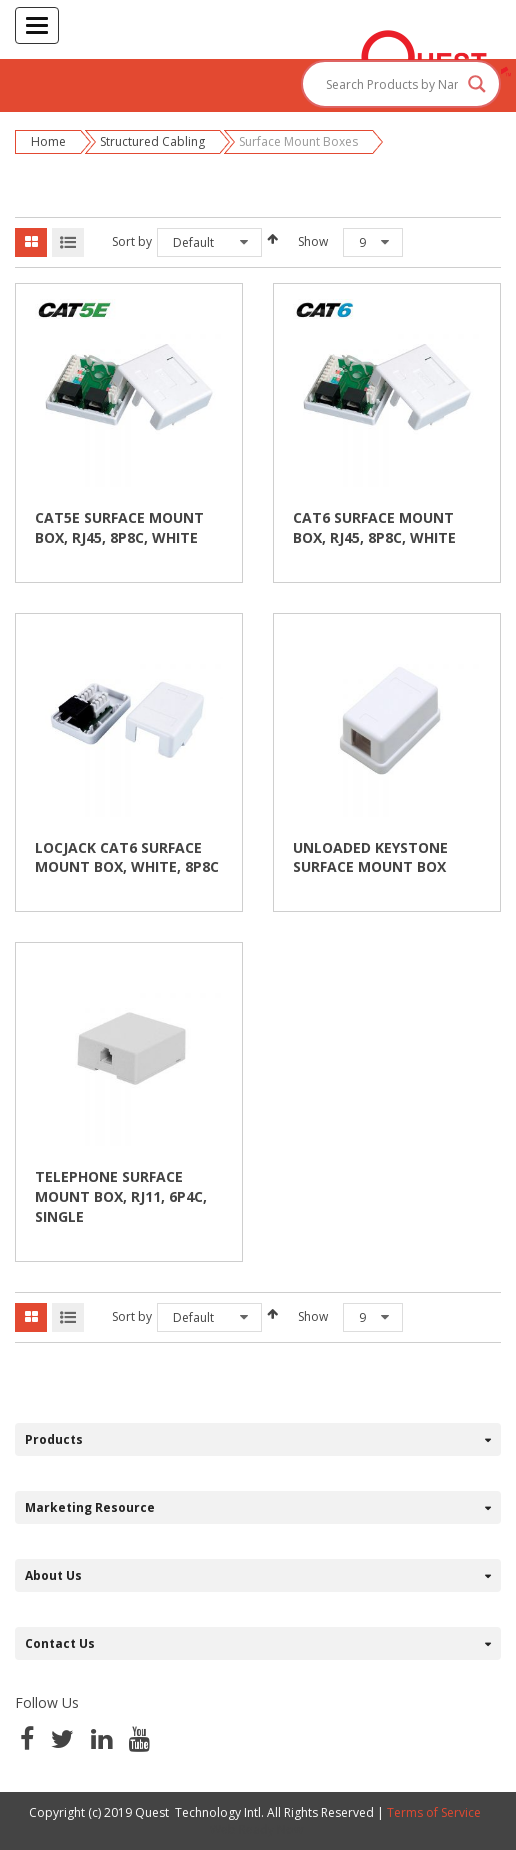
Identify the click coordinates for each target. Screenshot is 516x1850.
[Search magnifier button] (477, 84)
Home (48, 141)
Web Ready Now (258, 1829)
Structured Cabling (152, 141)
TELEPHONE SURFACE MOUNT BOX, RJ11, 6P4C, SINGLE (121, 1196)
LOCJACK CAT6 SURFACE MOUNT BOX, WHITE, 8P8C (127, 857)
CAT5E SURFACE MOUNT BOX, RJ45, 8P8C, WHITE (119, 527)
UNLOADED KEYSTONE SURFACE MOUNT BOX (370, 857)
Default (193, 242)
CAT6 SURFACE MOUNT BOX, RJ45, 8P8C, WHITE (374, 527)
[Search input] (392, 84)
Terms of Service (434, 1812)
